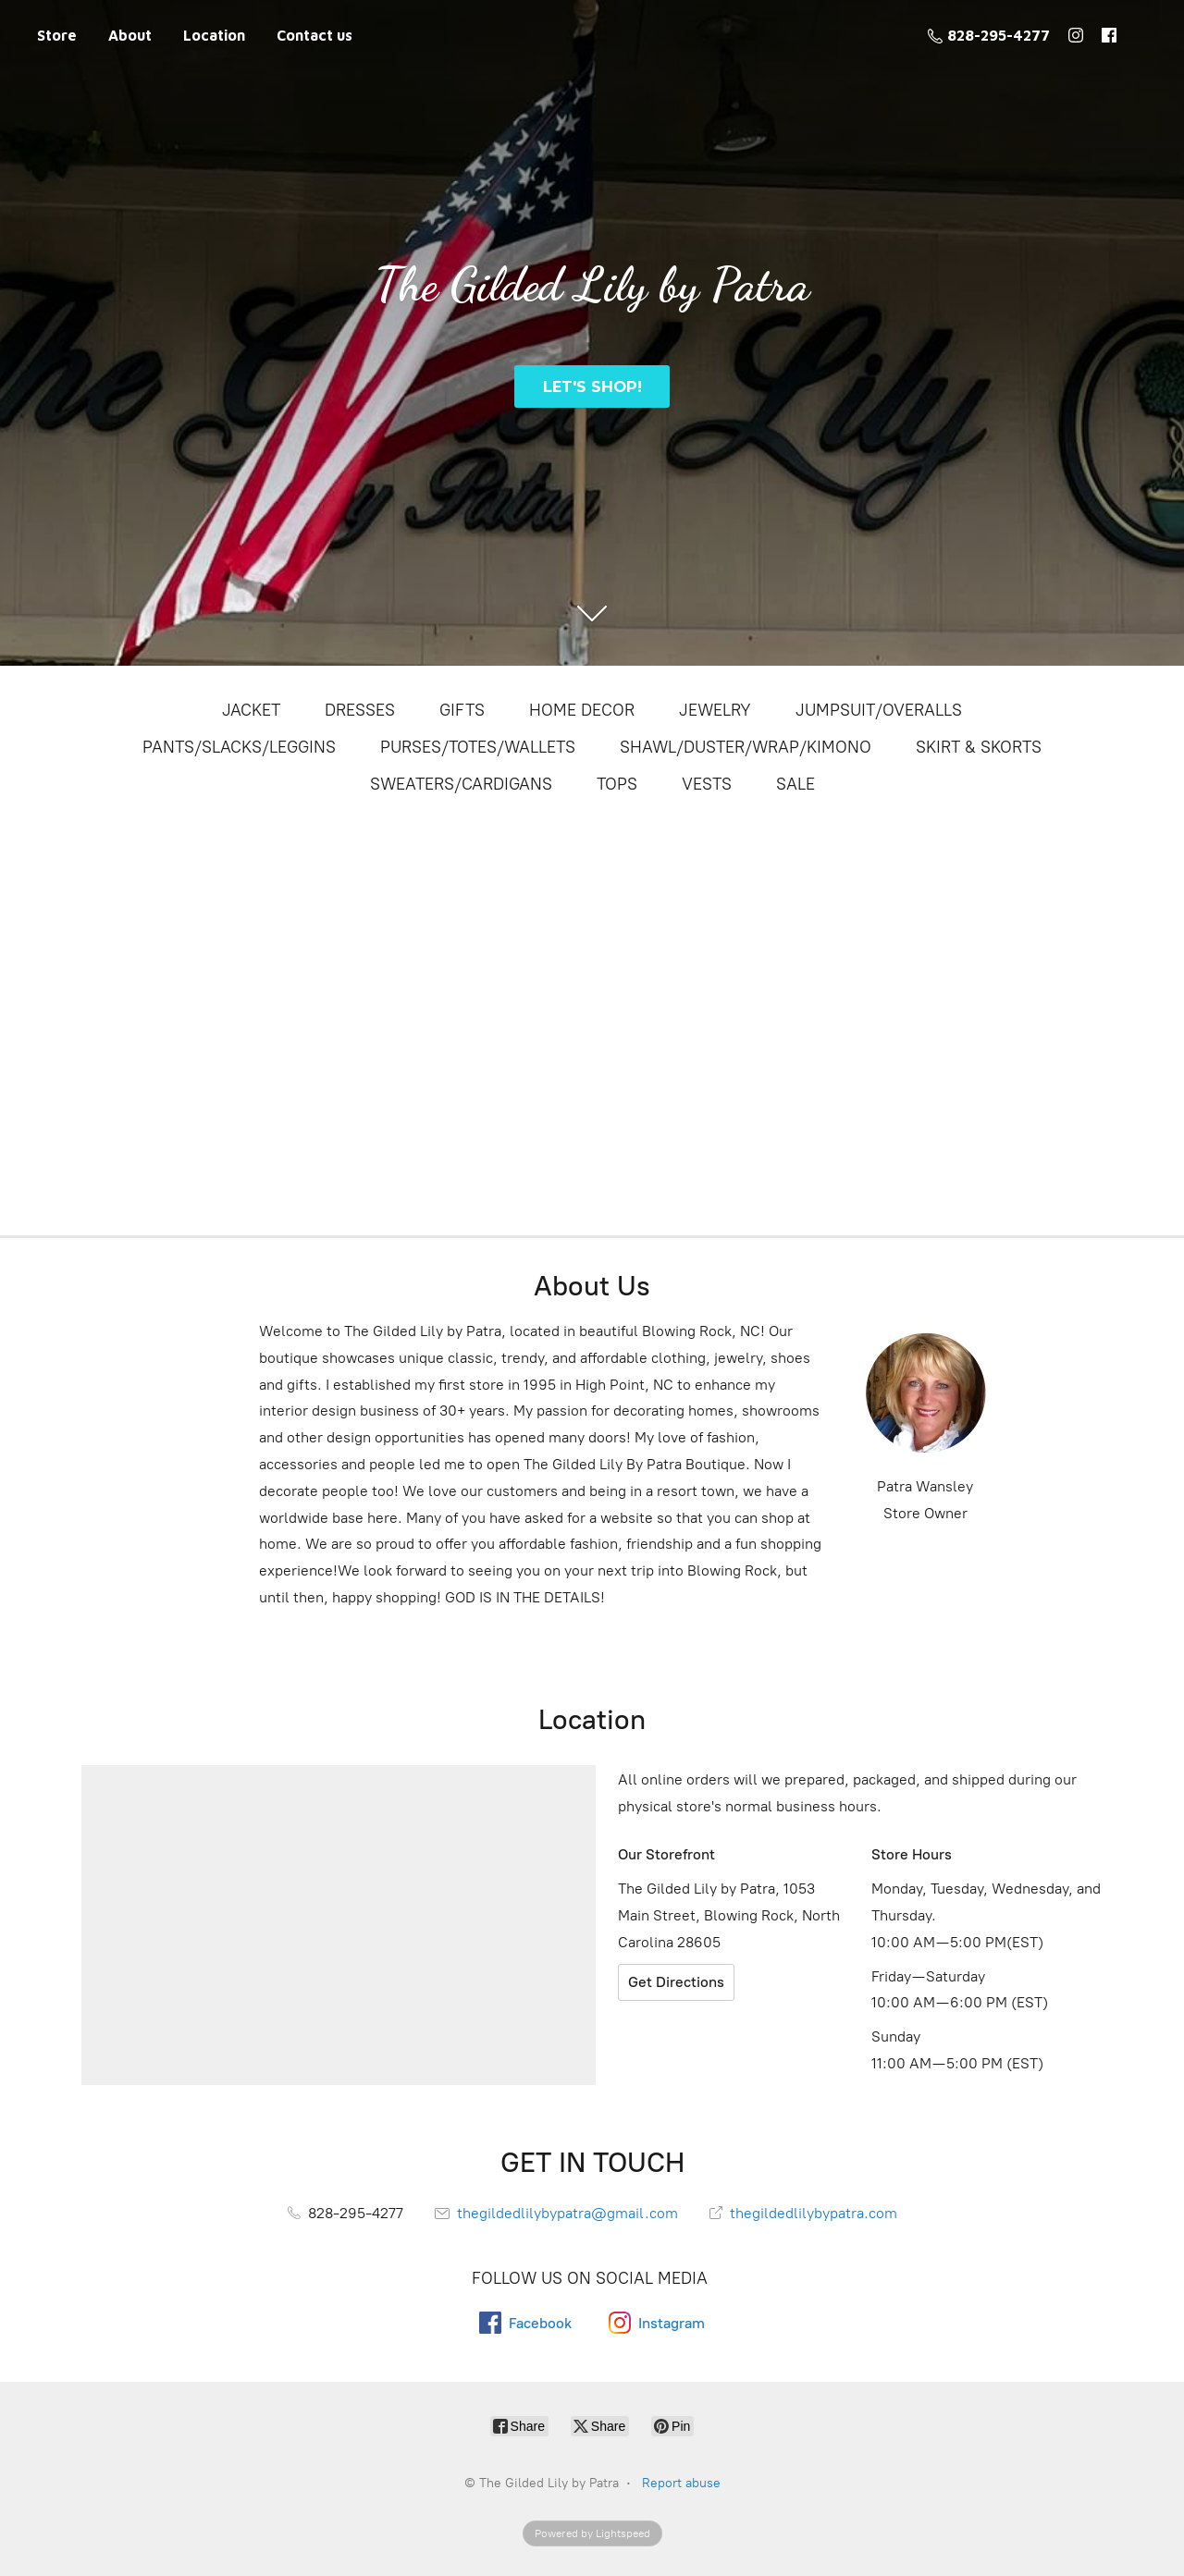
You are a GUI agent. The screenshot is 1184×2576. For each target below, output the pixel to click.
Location (214, 35)
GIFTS (462, 710)
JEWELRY (715, 710)
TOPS (617, 784)
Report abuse (681, 2483)
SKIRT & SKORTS (979, 747)
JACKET (251, 710)
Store (57, 35)
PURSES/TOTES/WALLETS (477, 747)
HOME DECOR (582, 710)
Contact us (314, 35)
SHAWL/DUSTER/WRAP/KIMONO (745, 747)
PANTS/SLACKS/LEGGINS (239, 747)
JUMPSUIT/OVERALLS (879, 710)
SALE (795, 784)
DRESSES (360, 710)
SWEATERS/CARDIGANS (461, 784)
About (130, 35)
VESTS (707, 784)
